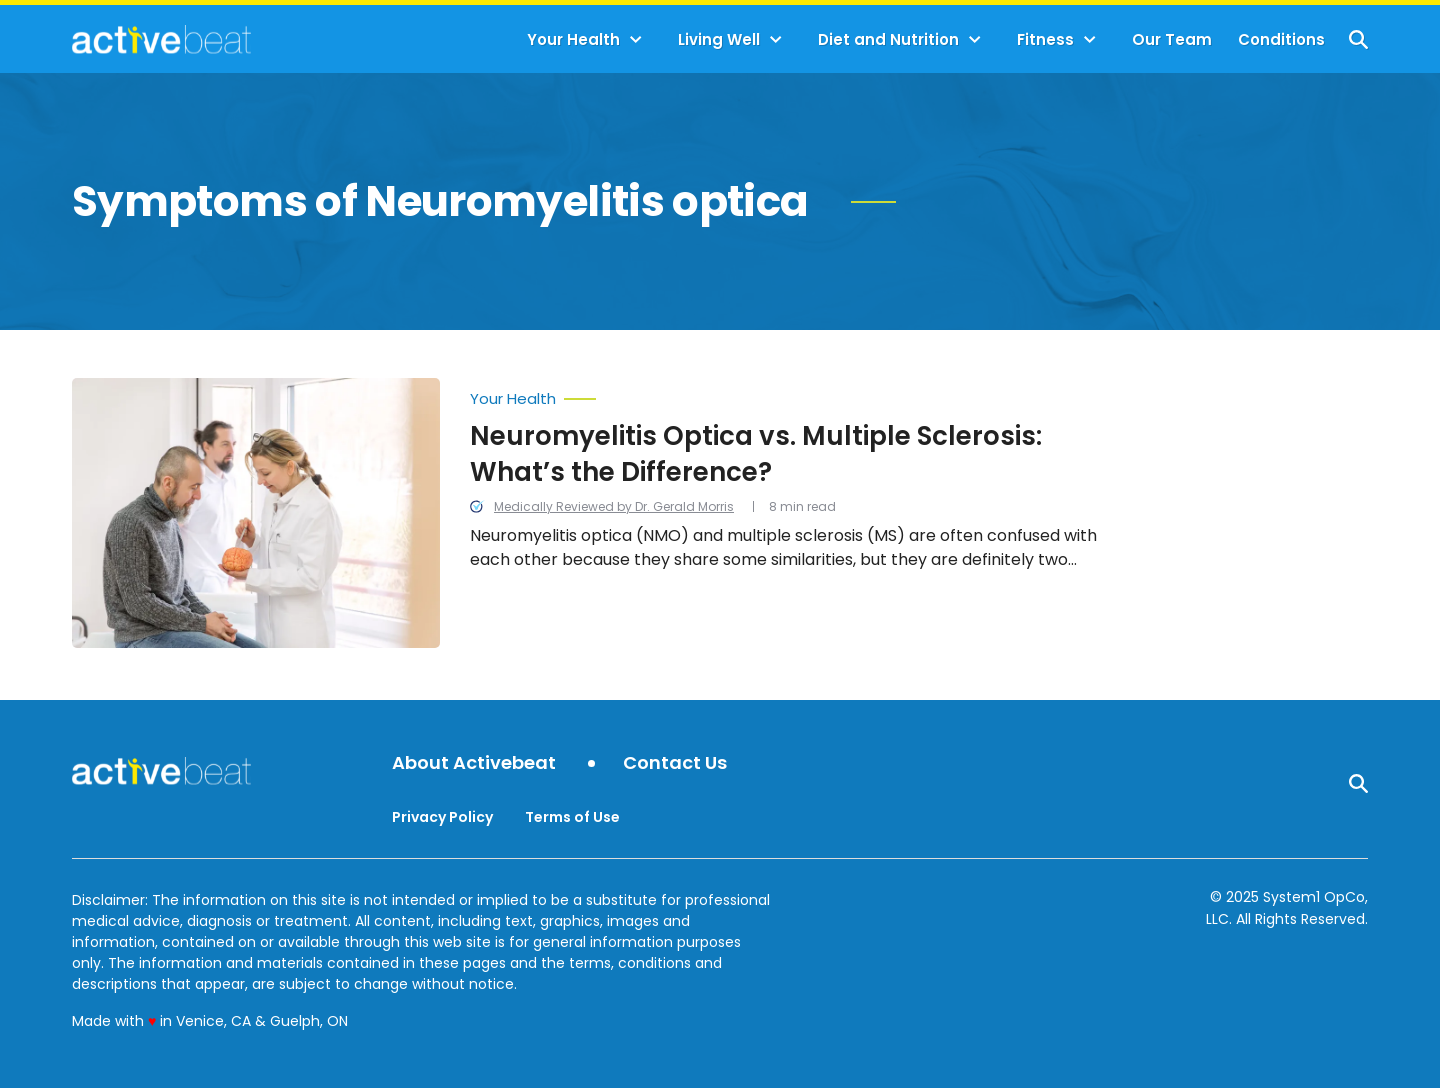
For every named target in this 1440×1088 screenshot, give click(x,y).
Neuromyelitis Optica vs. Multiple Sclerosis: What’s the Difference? (756, 454)
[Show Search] (1358, 39)
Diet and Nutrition (888, 39)
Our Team (1172, 39)
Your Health (573, 39)
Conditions (1281, 39)
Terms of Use (572, 817)
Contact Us (675, 763)
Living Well (719, 39)
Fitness (1045, 39)
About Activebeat (474, 763)
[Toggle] (636, 40)
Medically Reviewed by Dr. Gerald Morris (614, 506)
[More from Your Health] (789, 394)
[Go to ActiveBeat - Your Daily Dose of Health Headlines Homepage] (161, 39)
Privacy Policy (442, 817)
